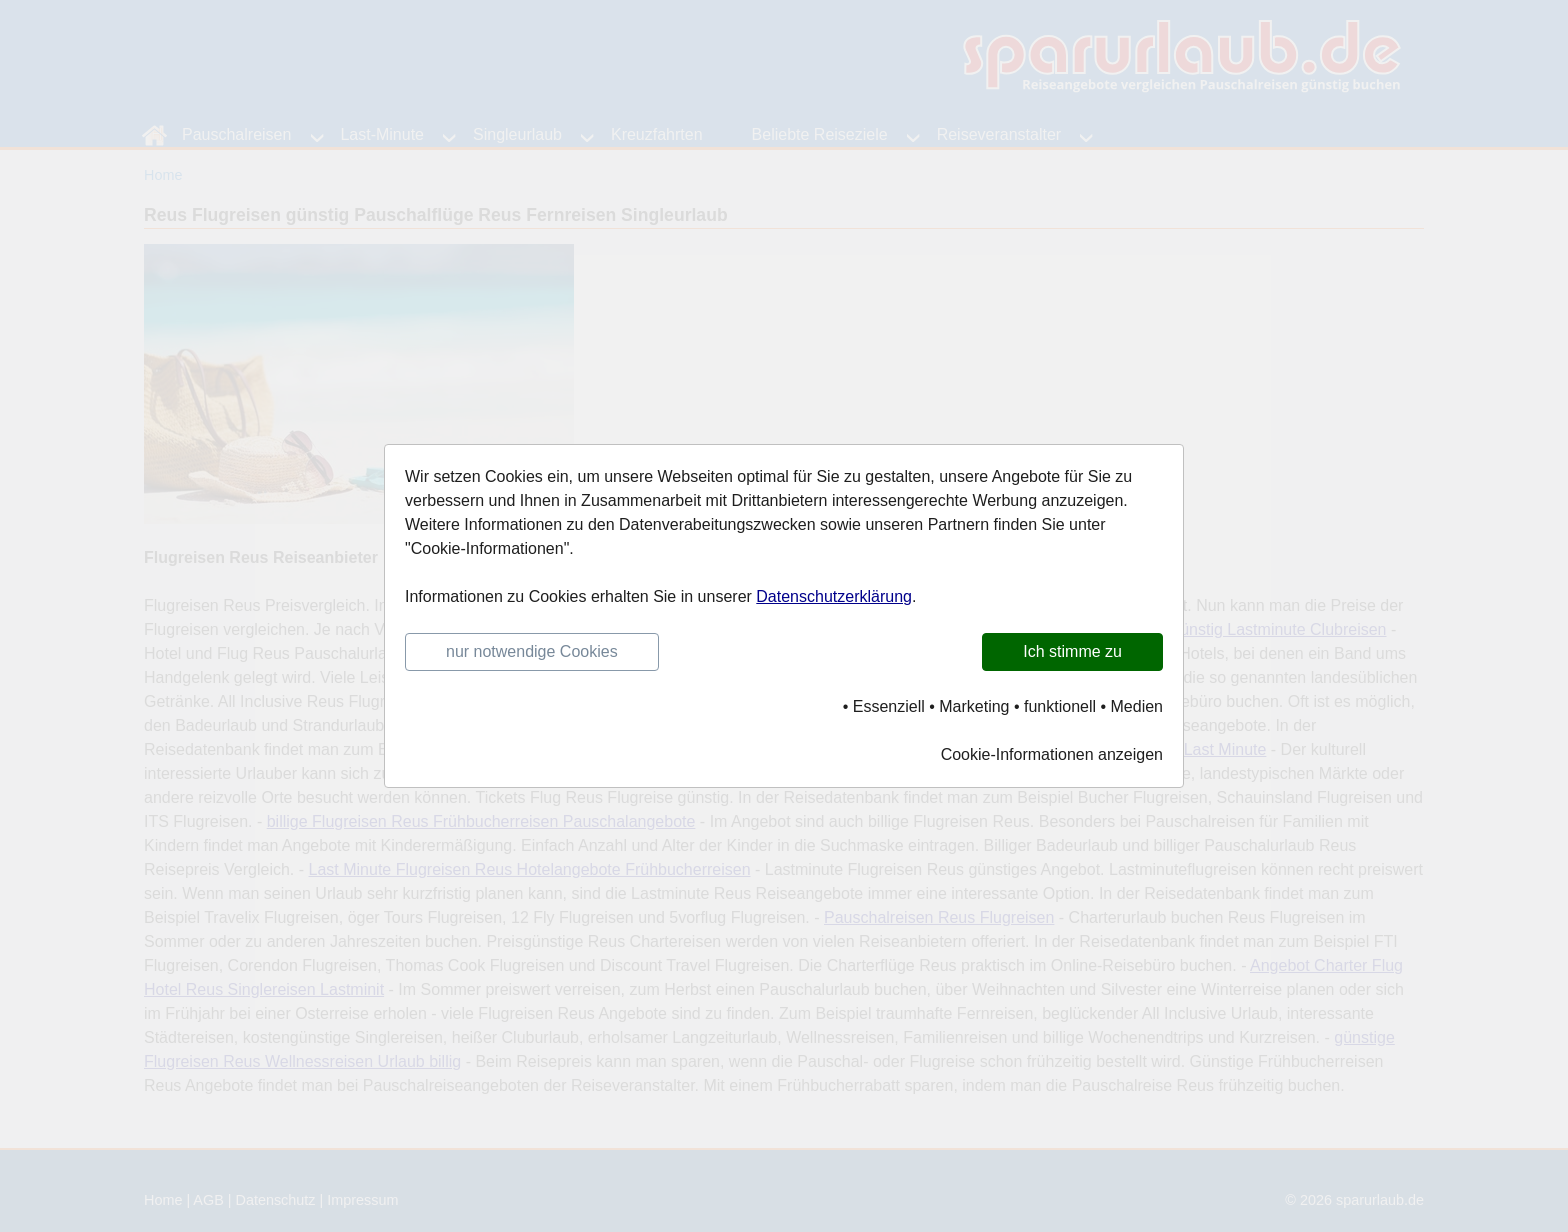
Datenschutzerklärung (834, 596)
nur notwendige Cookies (532, 651)
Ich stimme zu (1072, 651)
